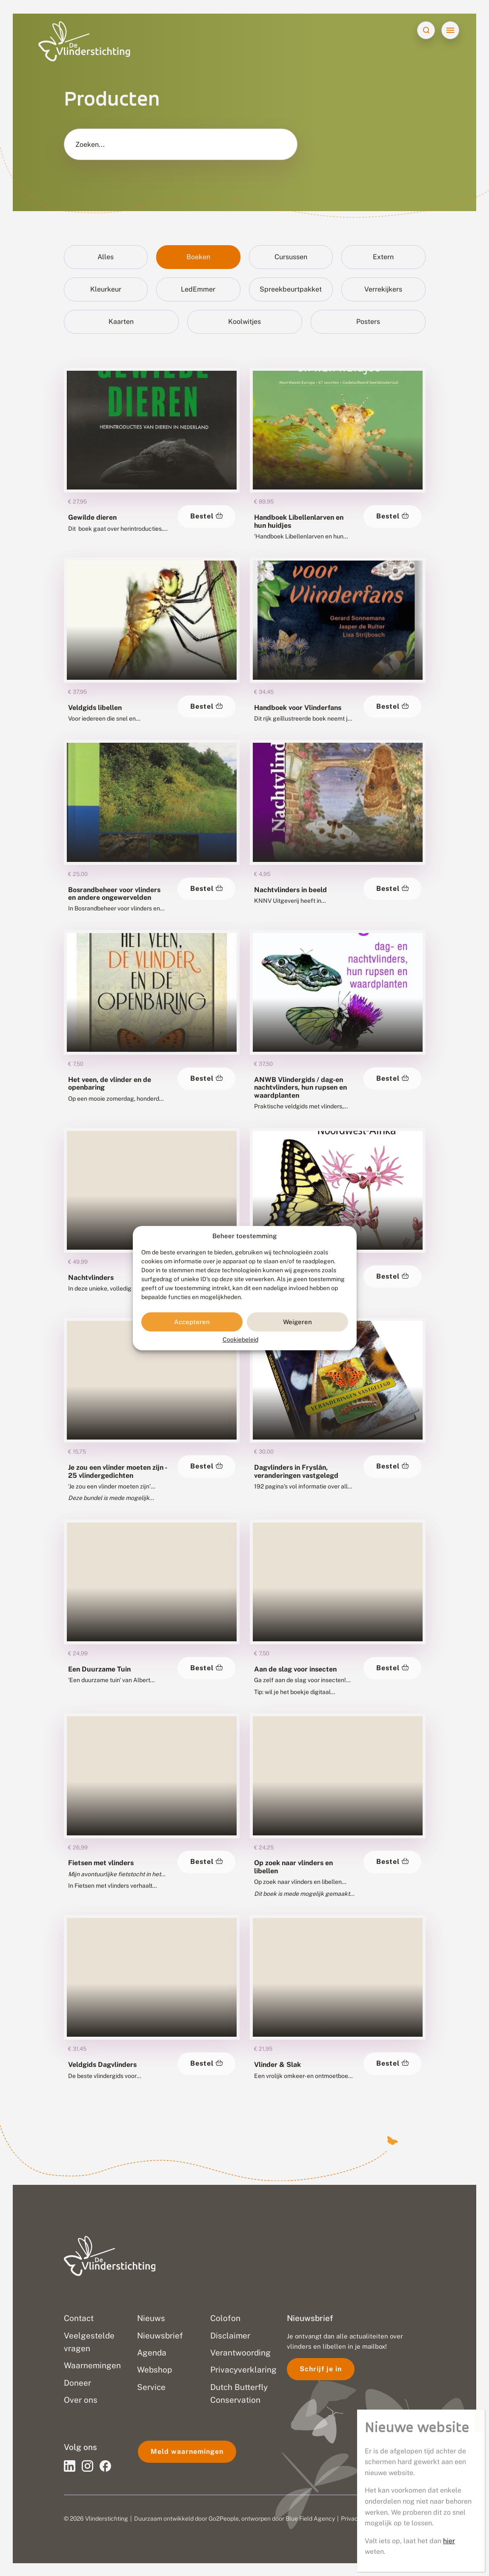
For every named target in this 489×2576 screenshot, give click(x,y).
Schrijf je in (321, 2369)
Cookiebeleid (240, 1339)
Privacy (351, 2518)
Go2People (224, 2518)
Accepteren (192, 1321)
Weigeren (297, 1321)
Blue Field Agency (310, 2518)
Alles (105, 257)
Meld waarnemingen (187, 2451)
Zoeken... (90, 145)
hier (449, 2541)
